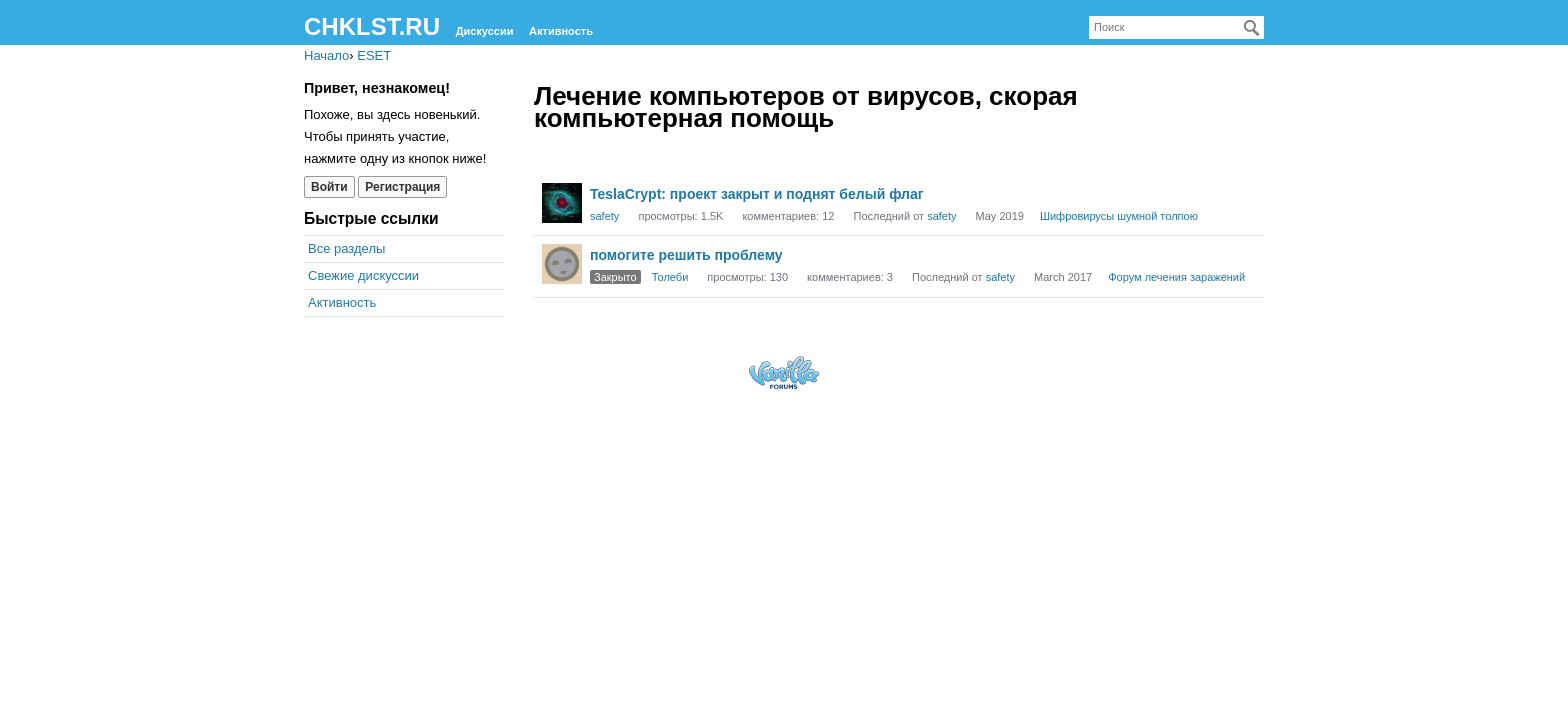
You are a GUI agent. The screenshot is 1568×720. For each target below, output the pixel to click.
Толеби (670, 277)
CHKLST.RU (372, 26)
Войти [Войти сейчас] (329, 187)
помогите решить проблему (686, 255)
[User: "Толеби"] (562, 264)
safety (604, 216)
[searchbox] (1176, 27)
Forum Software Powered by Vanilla (784, 372)
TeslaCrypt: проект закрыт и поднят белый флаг (757, 194)
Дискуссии (485, 31)
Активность (561, 31)
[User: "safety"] (562, 203)
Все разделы (346, 248)
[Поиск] (1252, 28)
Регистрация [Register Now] (402, 187)
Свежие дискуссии (363, 275)
